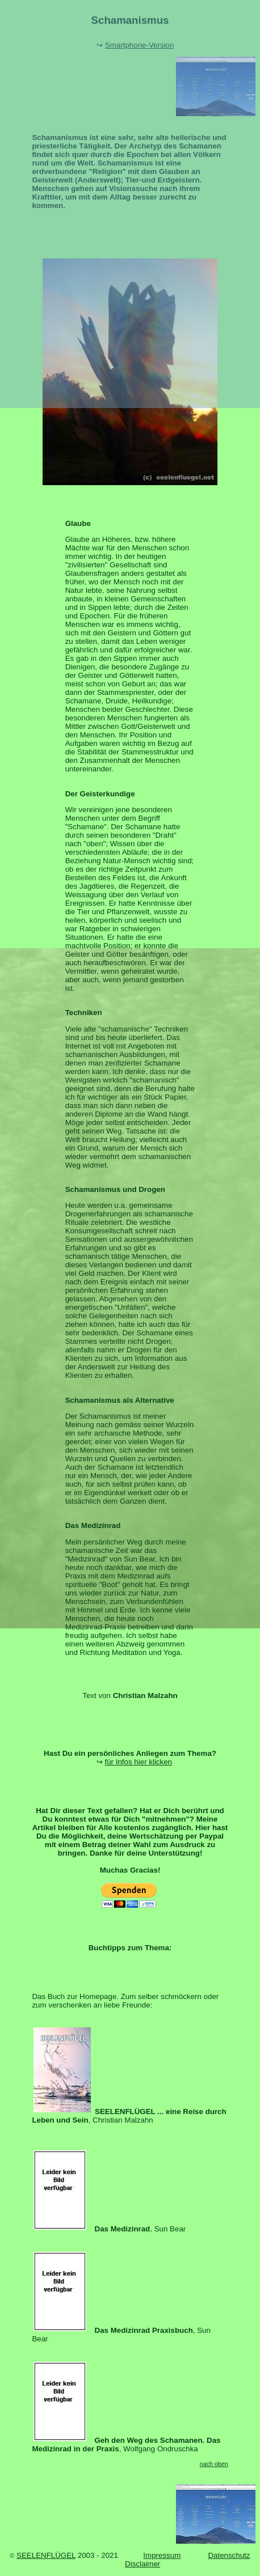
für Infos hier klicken (138, 1762)
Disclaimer (142, 2564)
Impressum (162, 2555)
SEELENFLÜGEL (46, 2555)
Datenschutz (229, 2555)
